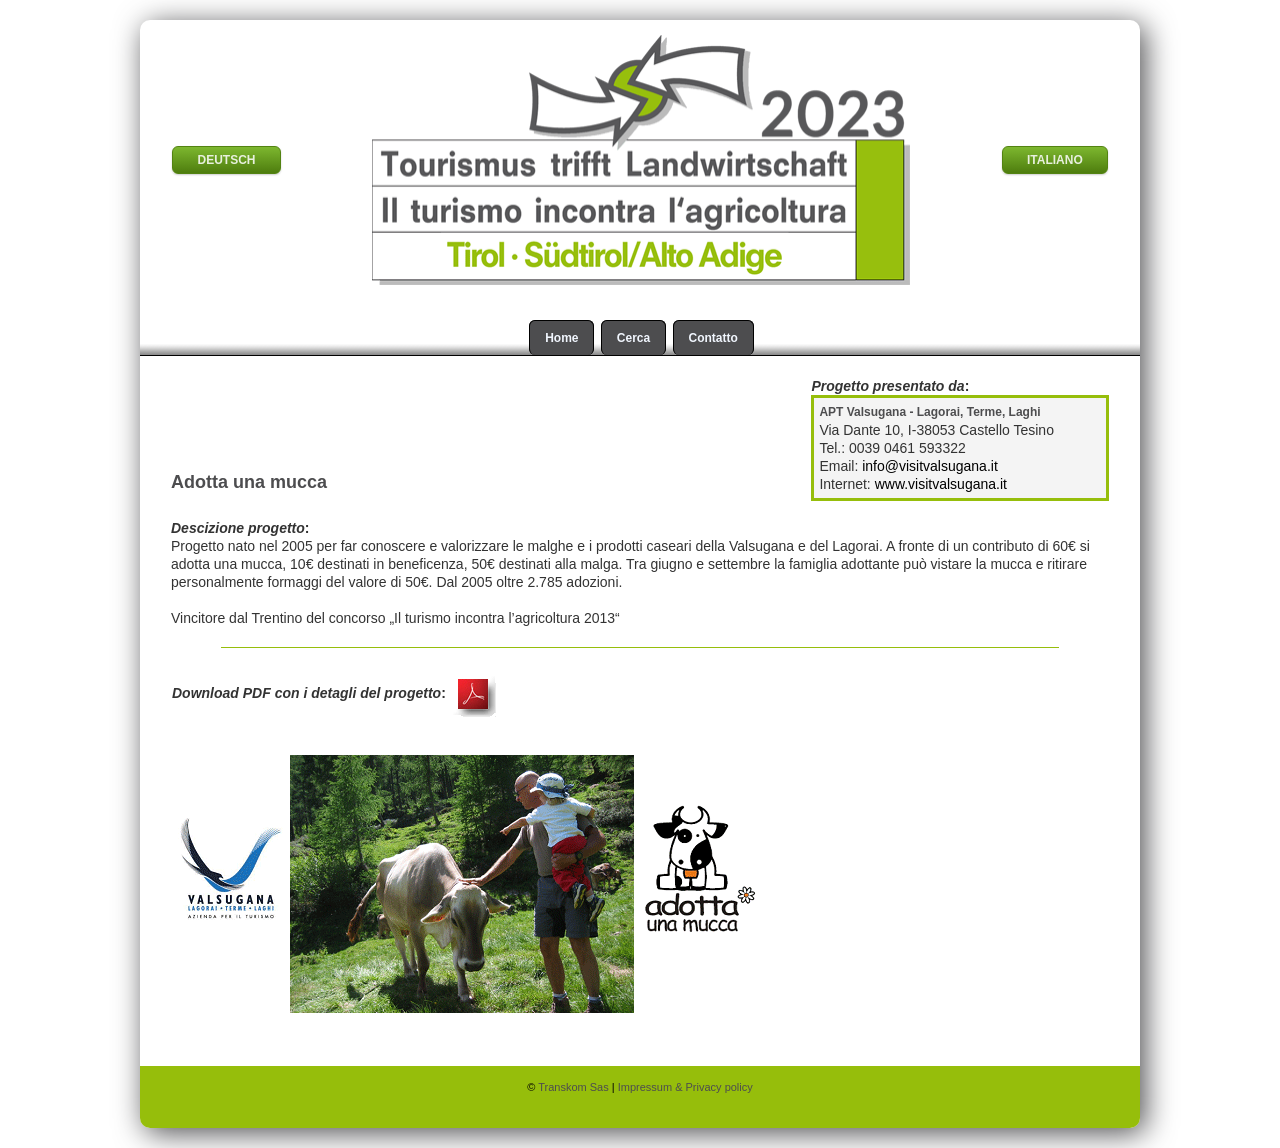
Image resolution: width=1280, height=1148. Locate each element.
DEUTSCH (226, 160)
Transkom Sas (575, 1087)
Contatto (713, 338)
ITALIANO (1055, 160)
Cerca (633, 338)
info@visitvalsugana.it (930, 466)
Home (561, 338)
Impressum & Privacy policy (685, 1087)
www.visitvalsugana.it (941, 484)
